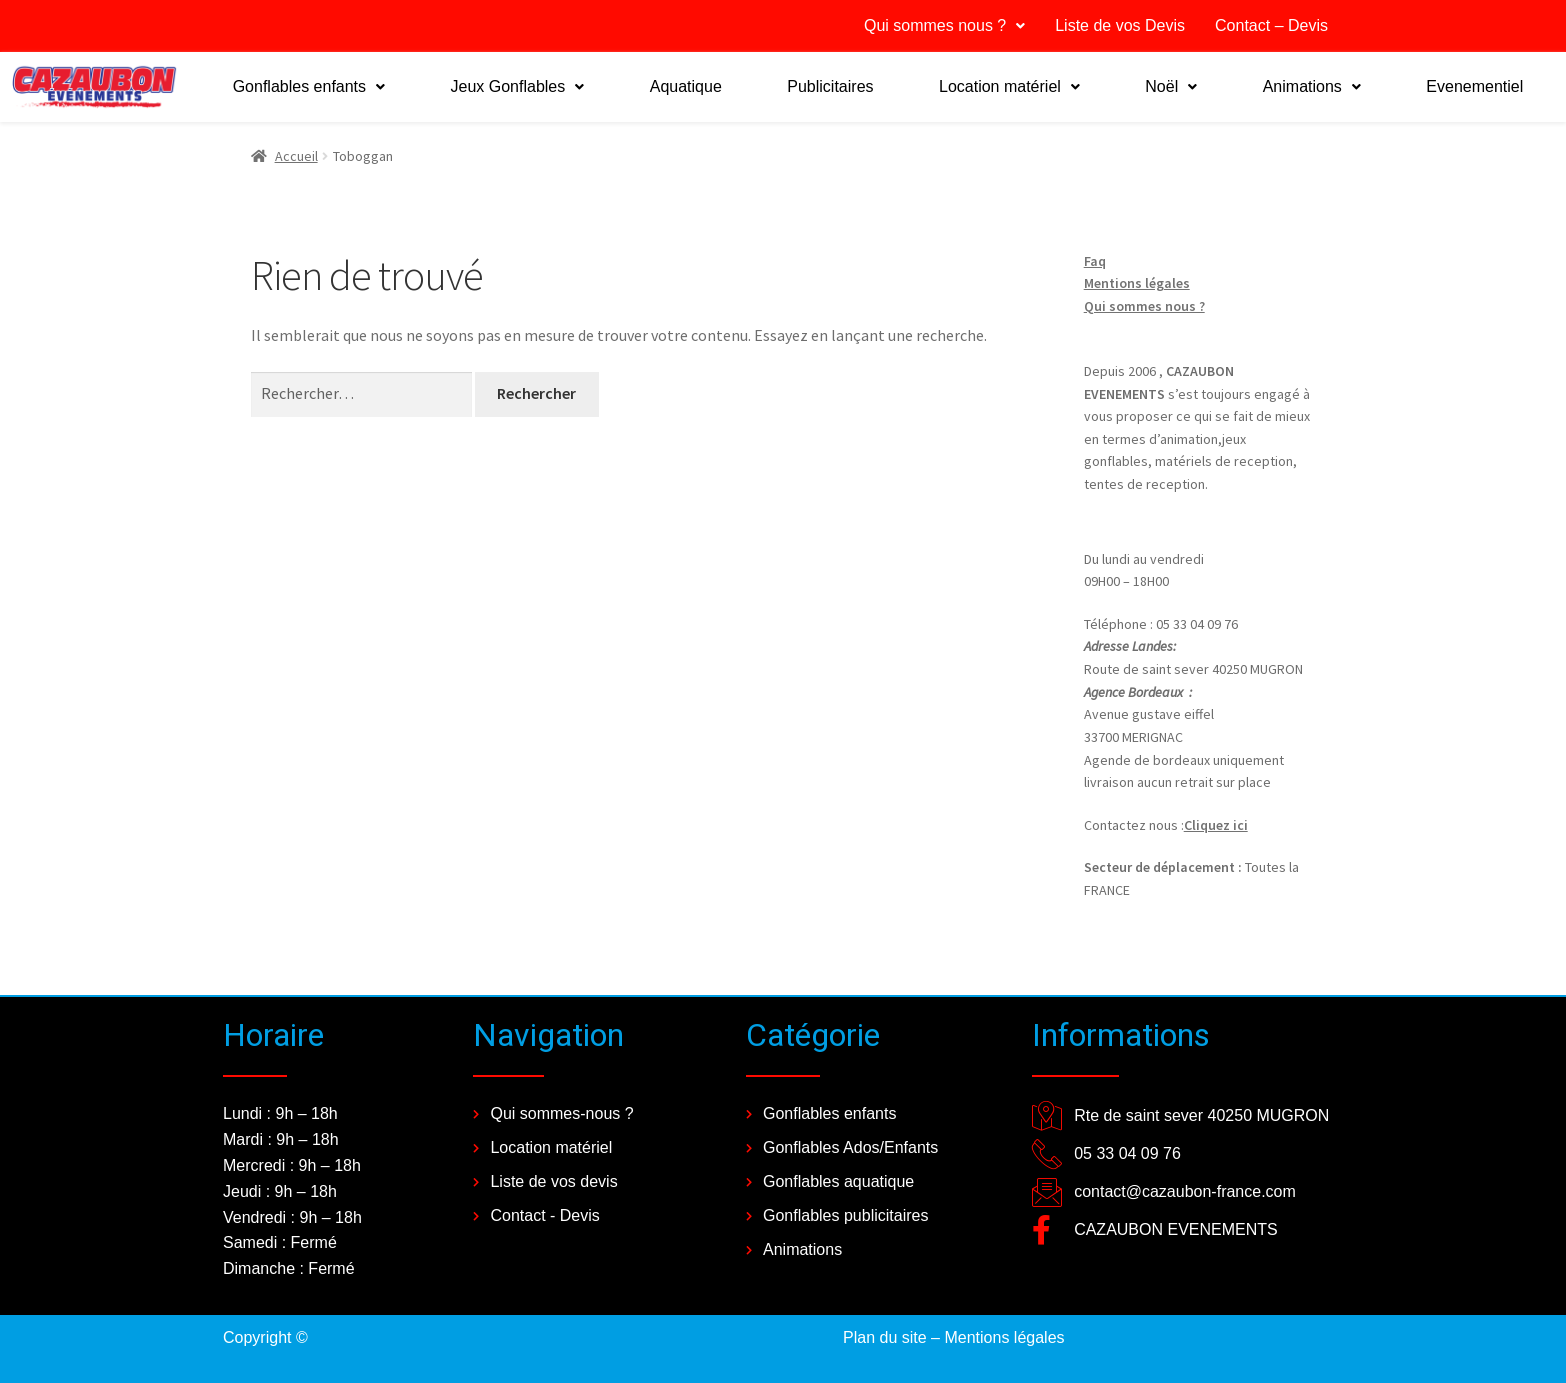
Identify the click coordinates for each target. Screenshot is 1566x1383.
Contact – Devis (1271, 25)
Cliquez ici (1216, 825)
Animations (1312, 86)
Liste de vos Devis (1120, 25)
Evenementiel (1474, 86)
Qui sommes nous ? (944, 25)
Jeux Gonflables (518, 86)
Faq (1095, 261)
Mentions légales (1137, 283)
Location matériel (1009, 86)
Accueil (296, 156)
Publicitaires (830, 86)
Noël (1171, 86)
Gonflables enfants (309, 86)
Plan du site (885, 1337)
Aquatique (686, 86)
